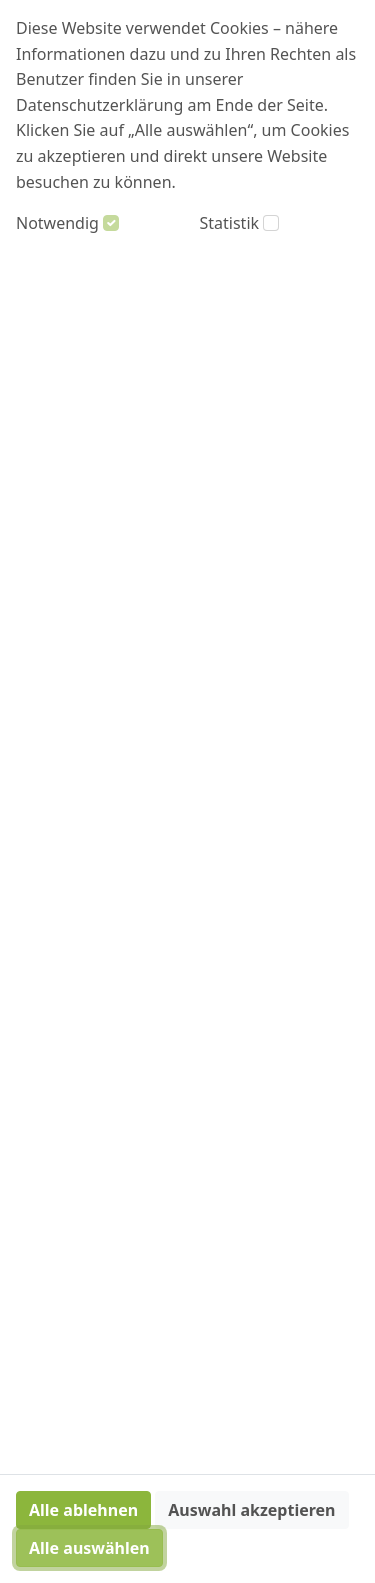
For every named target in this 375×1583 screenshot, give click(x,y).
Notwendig (57, 223)
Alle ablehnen (83, 1510)
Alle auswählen (89, 1548)
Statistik (230, 223)
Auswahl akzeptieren (251, 1510)
